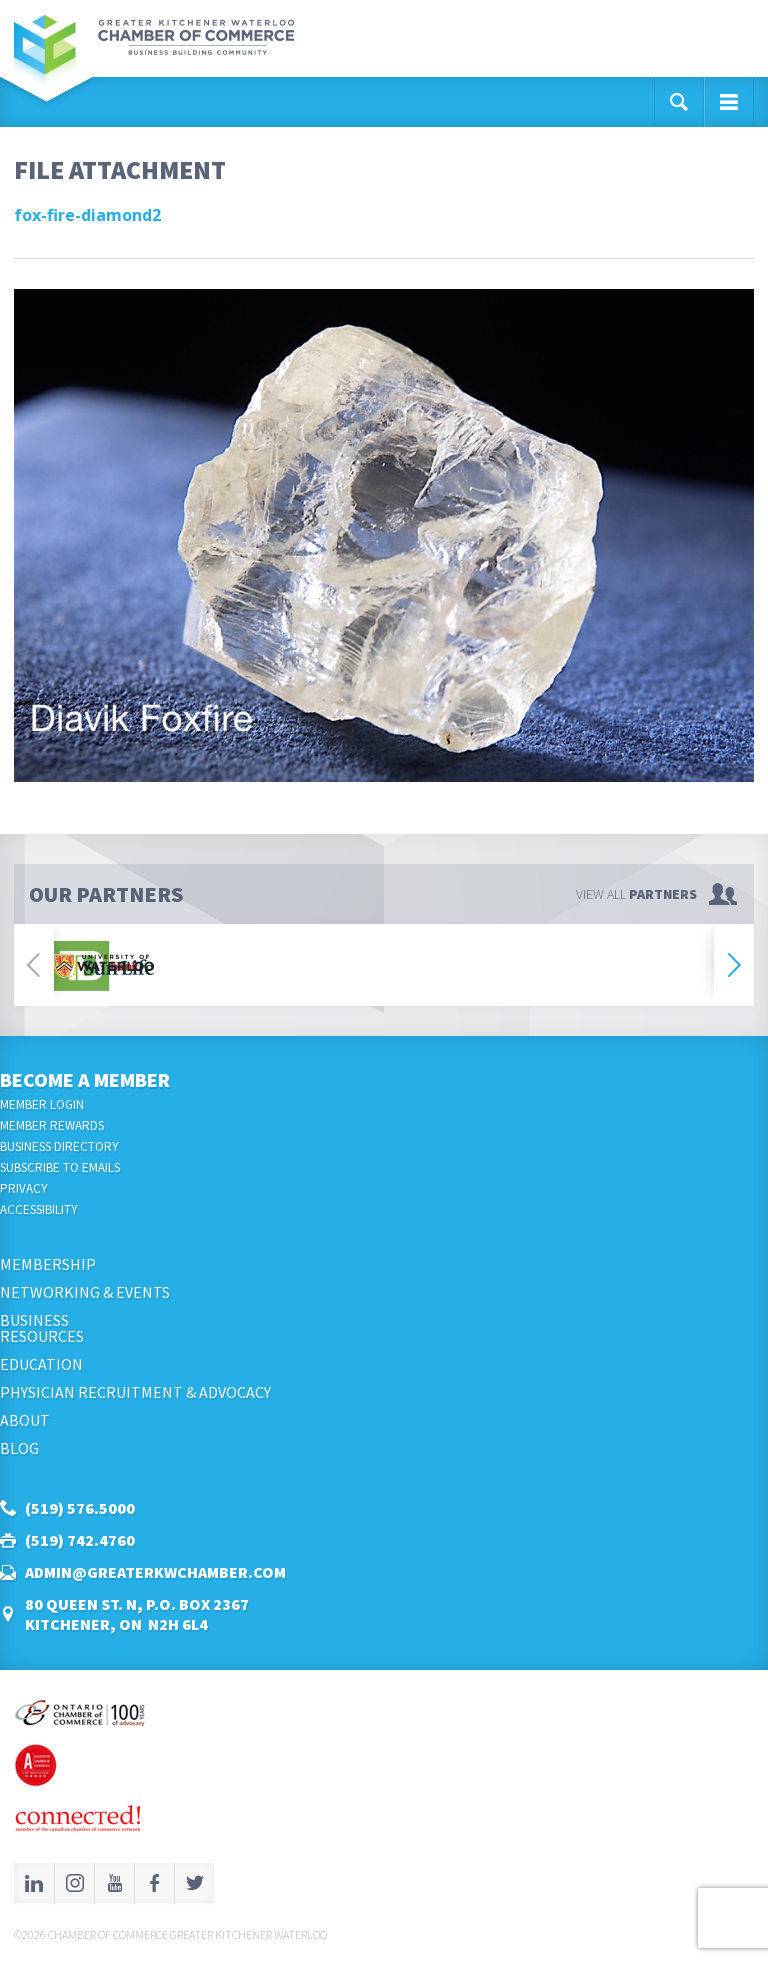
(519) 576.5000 (80, 1508)
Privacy (24, 1188)
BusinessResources (42, 1328)
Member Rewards (52, 1125)
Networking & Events (85, 1292)
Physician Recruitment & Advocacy (135, 1392)
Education (41, 1364)
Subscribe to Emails (60, 1167)
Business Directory (59, 1146)
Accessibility (39, 1209)
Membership (48, 1264)
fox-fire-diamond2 (87, 215)
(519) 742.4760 (80, 1540)
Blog (19, 1448)
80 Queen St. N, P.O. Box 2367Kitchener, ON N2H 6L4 (137, 1614)
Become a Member (85, 1079)
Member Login (42, 1104)
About (25, 1420)
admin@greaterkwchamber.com (155, 1572)
